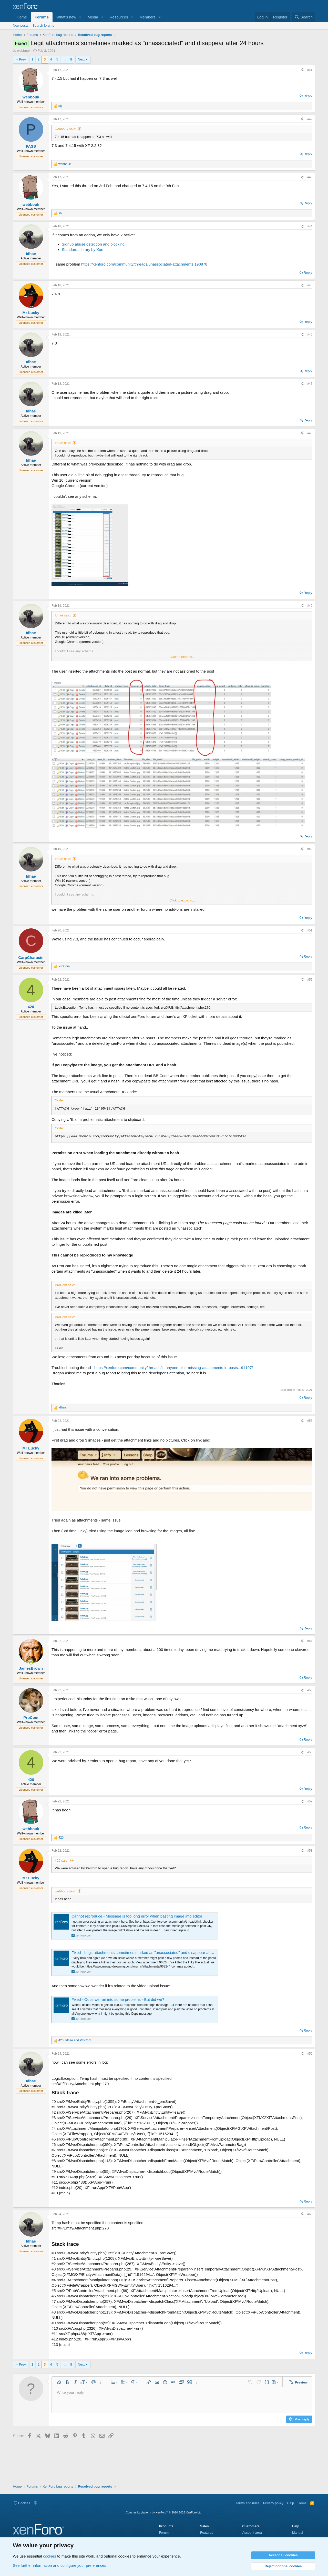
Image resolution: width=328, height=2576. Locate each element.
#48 (309, 433)
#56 (309, 1752)
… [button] (64, 59)
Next (81, 59)
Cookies (22, 2503)
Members (147, 17)
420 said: (61, 1860)
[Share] (302, 70)
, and (74, 2040)
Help (290, 2503)
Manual (297, 2532)
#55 (309, 1690)
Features (206, 2532)
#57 (309, 1801)
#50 (309, 849)
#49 (309, 605)
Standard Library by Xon (82, 249)
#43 (309, 177)
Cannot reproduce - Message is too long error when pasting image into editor (136, 1916)
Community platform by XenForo (164, 2512)
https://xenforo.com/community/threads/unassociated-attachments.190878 (144, 264)
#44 (309, 226)
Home (22, 17)
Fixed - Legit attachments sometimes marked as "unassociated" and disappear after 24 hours (150, 1952)
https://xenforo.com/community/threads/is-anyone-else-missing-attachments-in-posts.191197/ (173, 1367)
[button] (80, 17)
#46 (309, 334)
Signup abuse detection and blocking (93, 244)
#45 (309, 285)
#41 (309, 70)
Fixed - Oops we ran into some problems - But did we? (117, 1999)
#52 (309, 979)
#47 (309, 384)
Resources (119, 17)
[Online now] (30, 1662)
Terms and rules (247, 2503)
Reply (308, 96)
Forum (164, 2532)
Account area (252, 2532)
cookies (49, 2556)
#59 (309, 2053)
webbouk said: (65, 129)
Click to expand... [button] (182, 657)
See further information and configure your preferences (59, 2565)
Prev (22, 59)
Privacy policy (273, 2503)
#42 (309, 119)
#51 (309, 930)
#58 (309, 1850)
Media (93, 17)
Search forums (43, 25)
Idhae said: (63, 443)
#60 (309, 2214)
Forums (42, 17)
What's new (66, 17)
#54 (309, 1641)
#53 (309, 1421)
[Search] (303, 17)
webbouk (23, 51)
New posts (20, 25)
